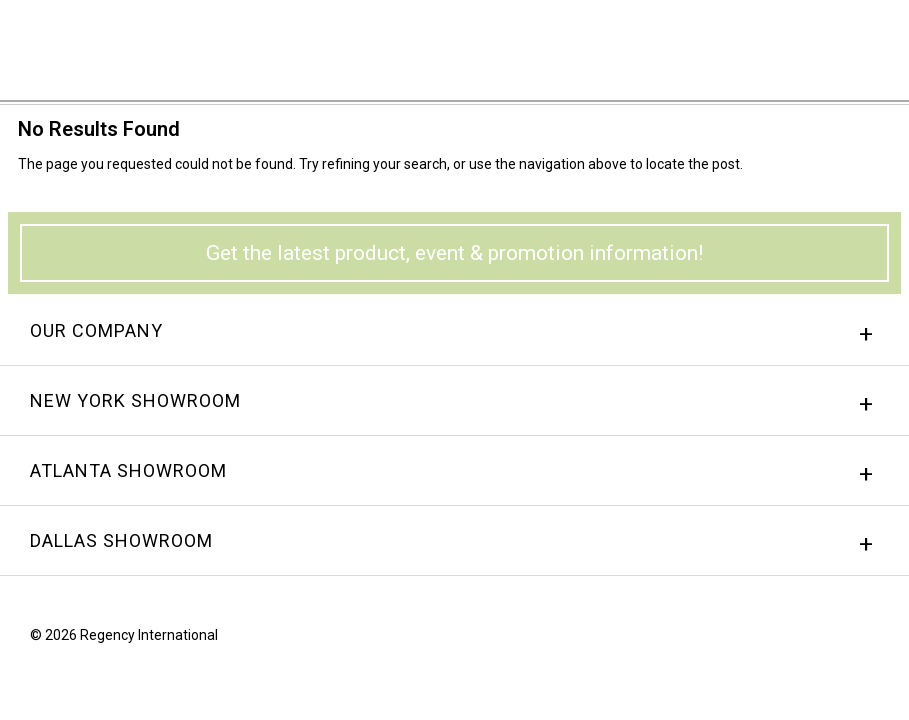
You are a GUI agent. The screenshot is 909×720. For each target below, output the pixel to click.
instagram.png (834, 640)
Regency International (71, 48)
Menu (864, 43)
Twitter (872, 640)
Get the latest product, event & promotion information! (454, 253)
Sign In (645, 44)
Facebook (796, 640)
